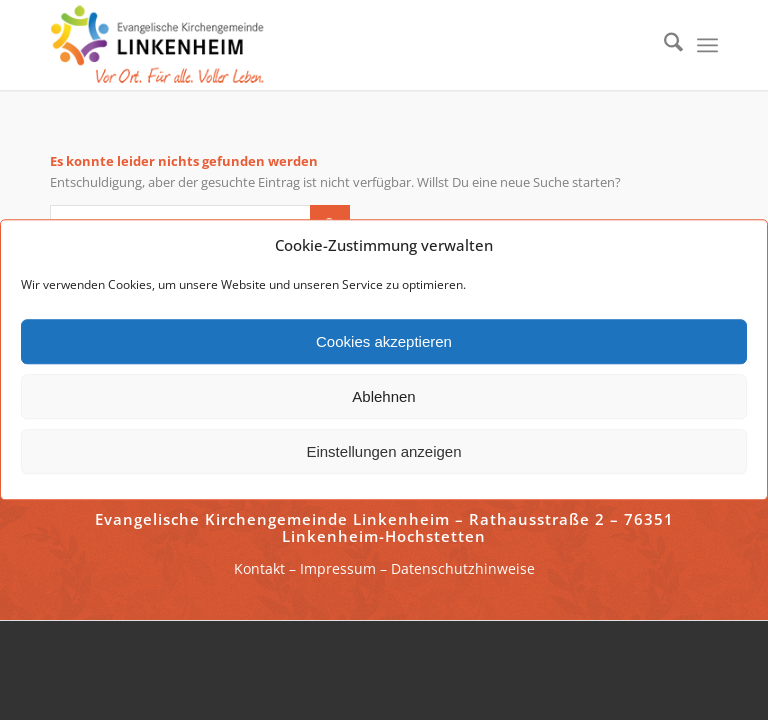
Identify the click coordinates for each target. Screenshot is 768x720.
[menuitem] (663, 45)
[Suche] (663, 45)
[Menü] (707, 45)
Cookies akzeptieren (384, 341)
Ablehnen (383, 396)
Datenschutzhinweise (463, 568)
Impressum (338, 568)
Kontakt (259, 568)
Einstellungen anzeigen (383, 451)
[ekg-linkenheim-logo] (162, 45)
